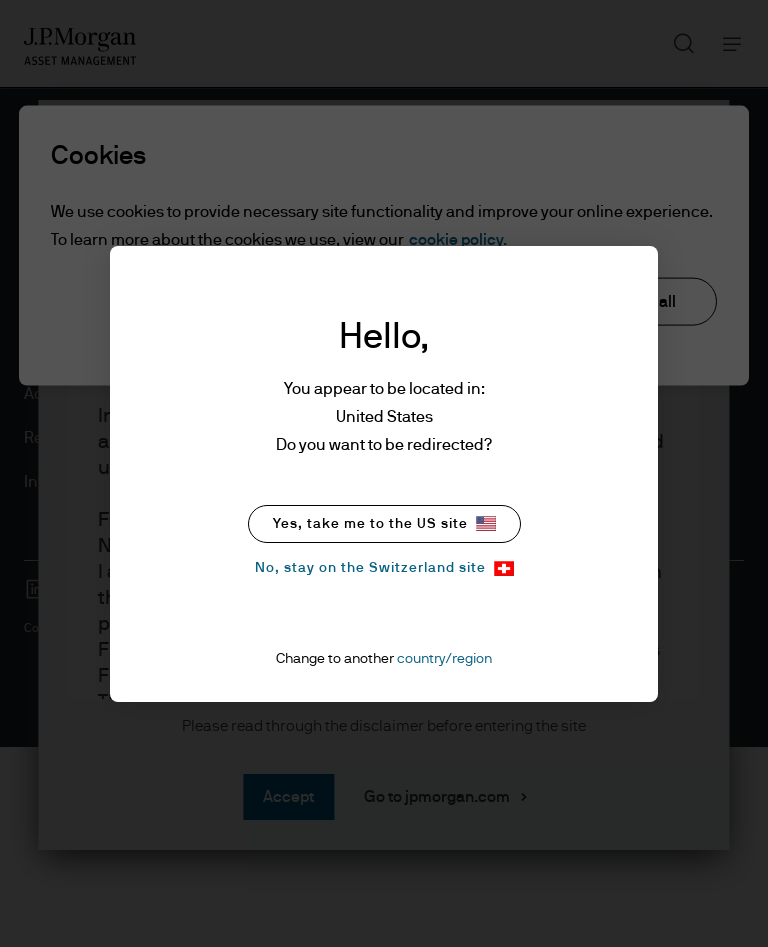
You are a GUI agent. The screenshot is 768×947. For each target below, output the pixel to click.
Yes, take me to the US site (384, 523)
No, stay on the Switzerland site (384, 568)
